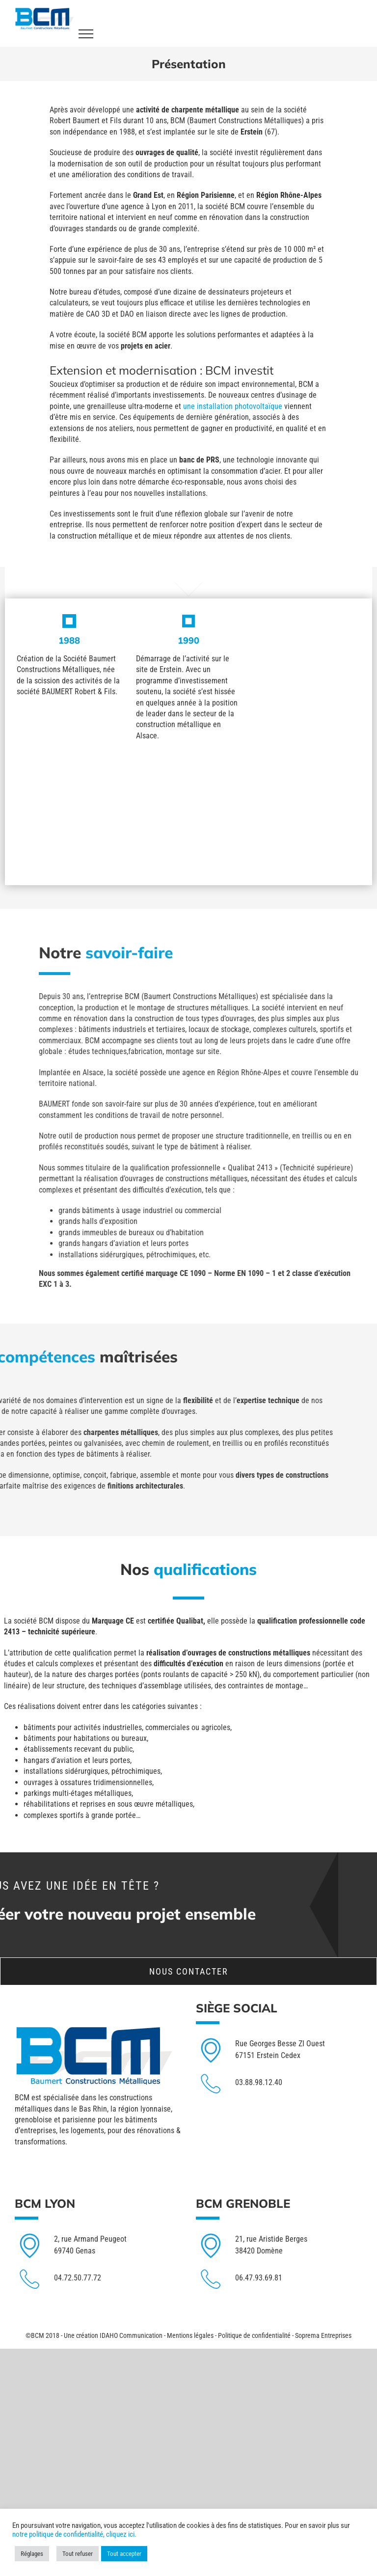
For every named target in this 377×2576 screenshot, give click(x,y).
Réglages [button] (32, 2553)
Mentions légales (190, 2335)
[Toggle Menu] (86, 33)
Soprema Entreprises (323, 2335)
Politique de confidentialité (254, 2335)
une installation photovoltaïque (158, 406)
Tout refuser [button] (77, 2553)
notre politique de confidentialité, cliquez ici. (74, 2534)
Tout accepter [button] (124, 2553)
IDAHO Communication (131, 2335)
